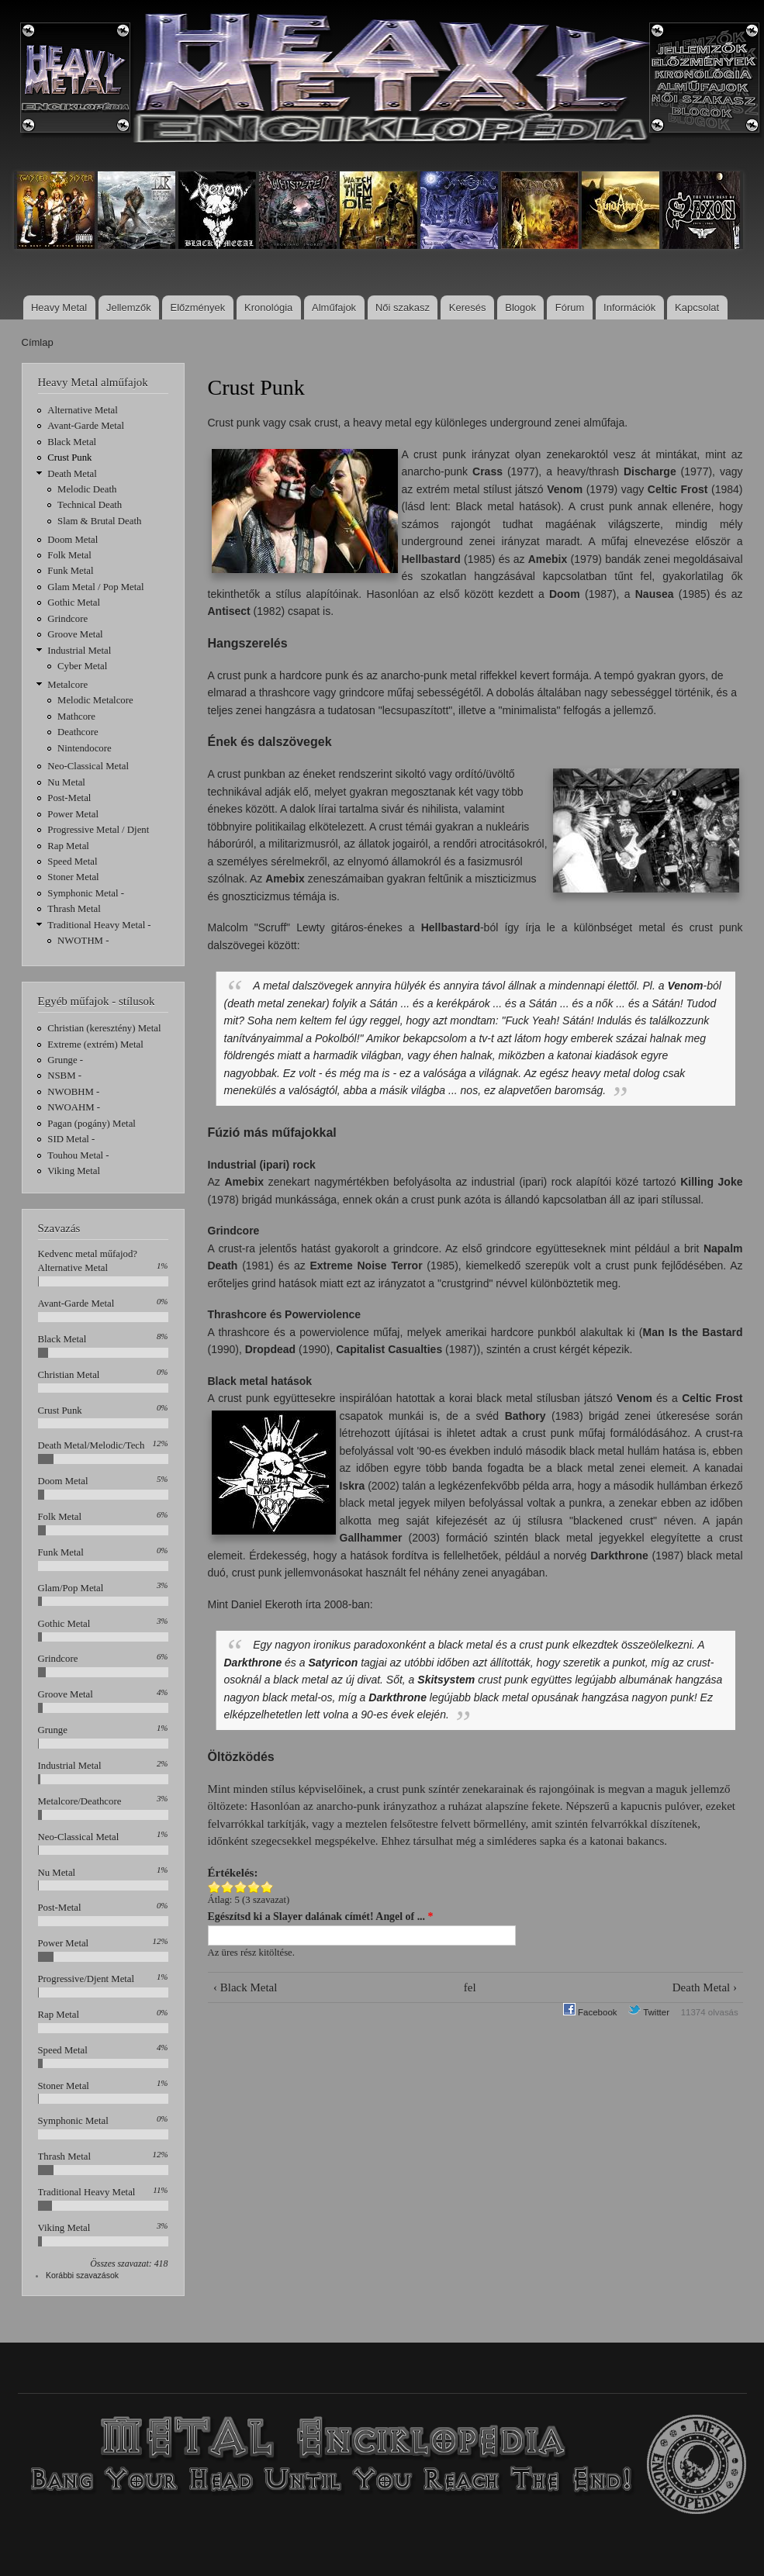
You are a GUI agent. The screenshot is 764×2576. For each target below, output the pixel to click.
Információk (629, 307)
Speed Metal (72, 861)
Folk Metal (69, 555)
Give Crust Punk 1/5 (214, 1887)
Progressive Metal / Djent (98, 829)
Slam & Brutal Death (99, 521)
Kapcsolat (697, 307)
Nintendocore (84, 748)
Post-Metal (69, 797)
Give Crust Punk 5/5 (267, 1887)
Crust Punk (69, 457)
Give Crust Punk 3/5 (240, 1887)
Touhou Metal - (78, 1155)
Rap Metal (68, 846)
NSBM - (64, 1075)
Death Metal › (704, 1987)
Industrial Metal (79, 650)
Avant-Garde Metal (85, 425)
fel (470, 1987)
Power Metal (73, 814)
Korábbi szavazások (82, 2275)
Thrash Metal (74, 908)
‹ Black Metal (245, 1987)
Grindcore (67, 618)
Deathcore (78, 732)
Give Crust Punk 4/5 (254, 1887)
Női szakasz (402, 307)
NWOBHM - (73, 1091)
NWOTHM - (83, 940)
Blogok (520, 307)
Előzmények (198, 307)
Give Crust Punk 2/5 (227, 1887)
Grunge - (65, 1060)
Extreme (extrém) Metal (95, 1044)
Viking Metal (73, 1170)
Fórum (570, 307)
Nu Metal (66, 782)
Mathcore (76, 716)
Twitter (648, 2012)
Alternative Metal (82, 410)
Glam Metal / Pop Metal (95, 587)
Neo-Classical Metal (88, 766)
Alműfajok (334, 307)
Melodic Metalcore (95, 700)
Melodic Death (86, 489)
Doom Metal (72, 539)
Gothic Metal (73, 602)
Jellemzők (128, 307)
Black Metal (71, 442)
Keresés (467, 307)
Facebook (590, 2012)
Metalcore (67, 684)
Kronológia (268, 307)
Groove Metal (74, 634)
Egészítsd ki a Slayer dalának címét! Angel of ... (321, 1916)
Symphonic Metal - (85, 893)
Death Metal (72, 473)
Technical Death (89, 504)
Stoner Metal (73, 877)
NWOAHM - (73, 1107)
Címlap (38, 342)
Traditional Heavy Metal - (98, 925)
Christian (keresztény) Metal (104, 1028)
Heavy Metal (59, 307)
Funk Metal (70, 570)
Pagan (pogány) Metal (91, 1123)
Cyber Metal (82, 666)
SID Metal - (71, 1139)
